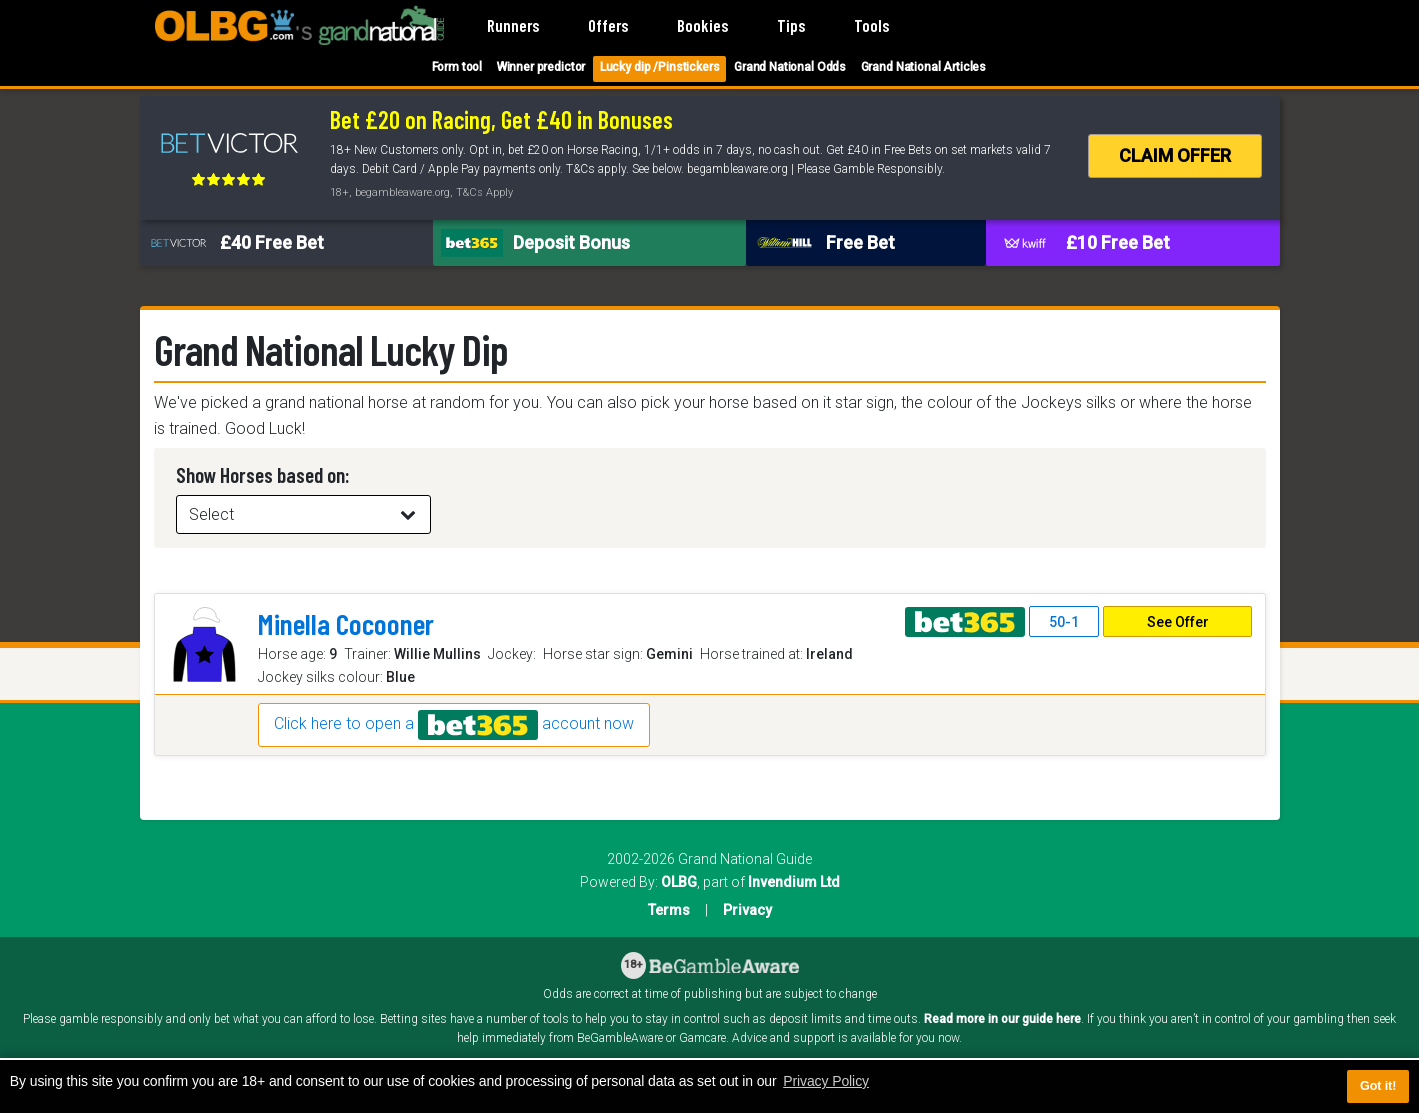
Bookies (702, 25)
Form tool (457, 67)
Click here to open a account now (454, 725)
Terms (669, 910)
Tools (871, 25)
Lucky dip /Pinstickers (660, 67)
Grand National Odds (790, 67)
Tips (791, 25)
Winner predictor (541, 67)
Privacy (747, 910)
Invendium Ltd (794, 882)
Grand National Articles (924, 67)
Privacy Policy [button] (826, 1081)
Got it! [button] (1378, 1086)
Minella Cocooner (346, 623)
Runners (513, 25)
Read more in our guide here (1002, 1019)
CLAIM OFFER (1175, 155)
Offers (608, 25)
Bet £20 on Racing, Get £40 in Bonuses (501, 119)
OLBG (679, 882)
